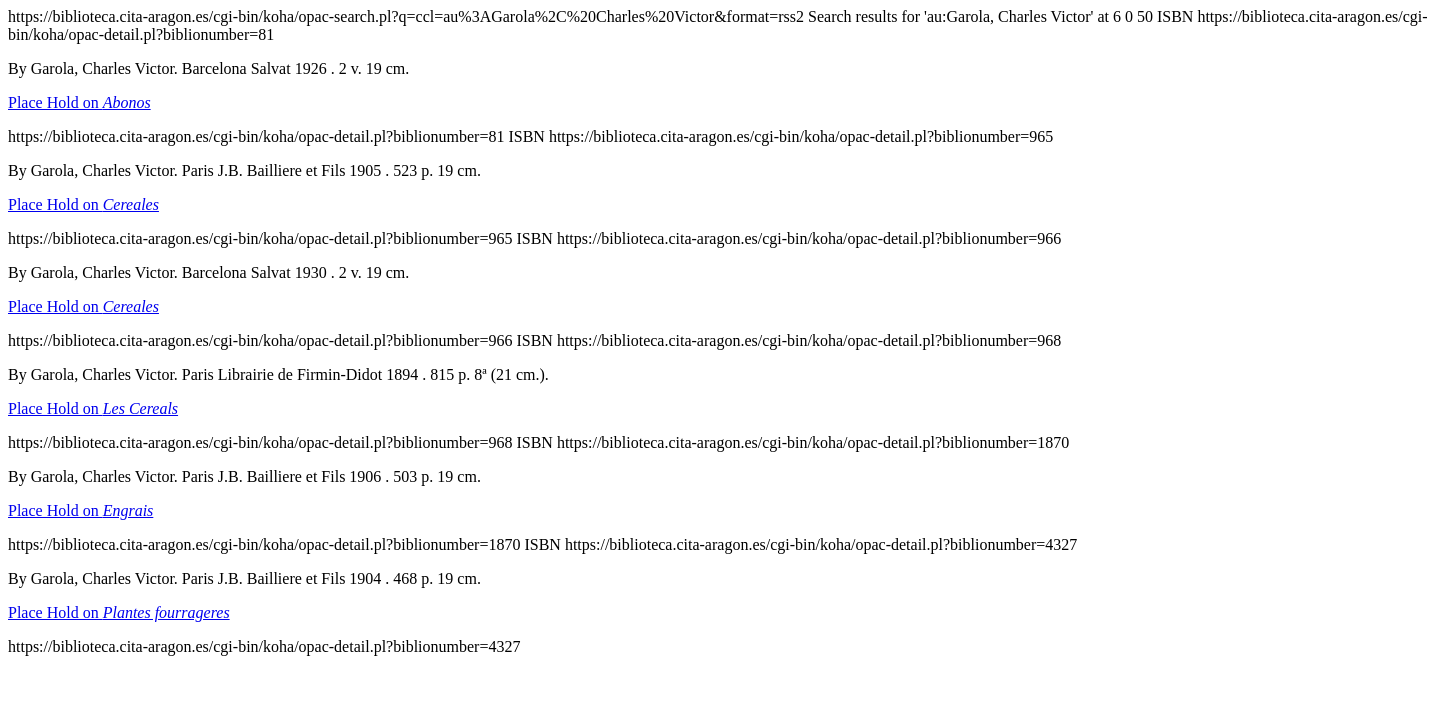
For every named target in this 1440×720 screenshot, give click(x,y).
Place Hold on (79, 102)
